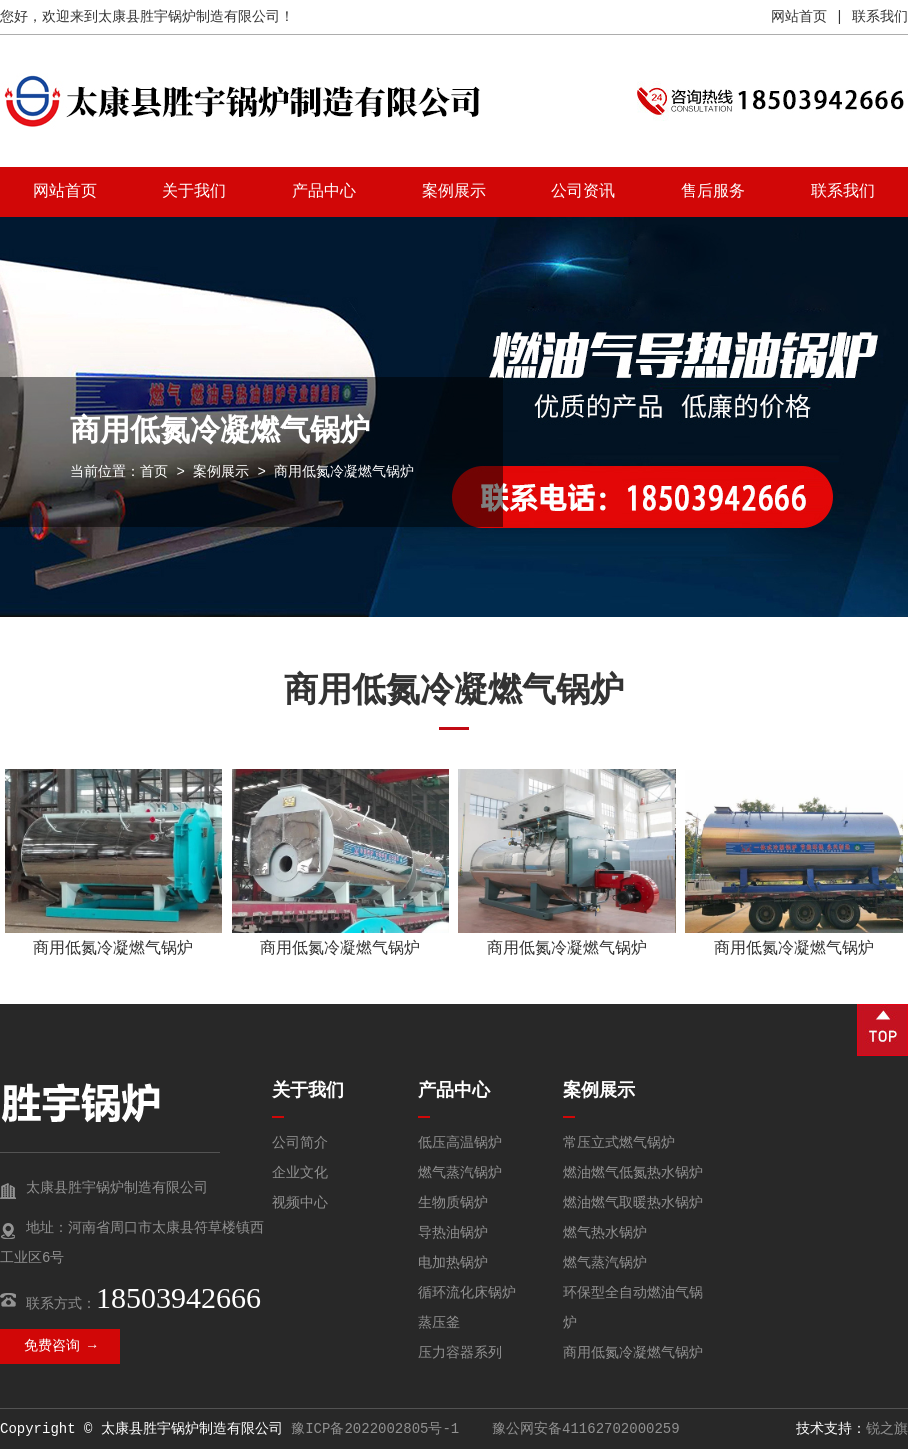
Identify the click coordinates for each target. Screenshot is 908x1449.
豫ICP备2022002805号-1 (375, 1429)
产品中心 (324, 192)
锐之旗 (887, 1429)
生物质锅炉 (453, 1203)
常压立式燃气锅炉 (619, 1143)
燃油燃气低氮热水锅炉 (633, 1173)
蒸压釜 (439, 1323)
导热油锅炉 (453, 1233)
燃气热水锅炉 (605, 1233)
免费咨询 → (60, 1346)
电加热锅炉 (453, 1263)
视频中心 (300, 1203)
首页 (154, 472)
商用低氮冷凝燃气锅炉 (113, 949)
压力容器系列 (460, 1353)
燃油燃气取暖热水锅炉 (633, 1203)
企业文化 (300, 1173)
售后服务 (713, 192)
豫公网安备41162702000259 (582, 1429)
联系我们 (880, 17)
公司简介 (300, 1143)
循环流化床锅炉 (467, 1293)
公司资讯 (583, 192)
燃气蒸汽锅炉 (460, 1173)
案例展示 (454, 192)
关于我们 (194, 192)
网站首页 (799, 17)
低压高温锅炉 (460, 1143)
